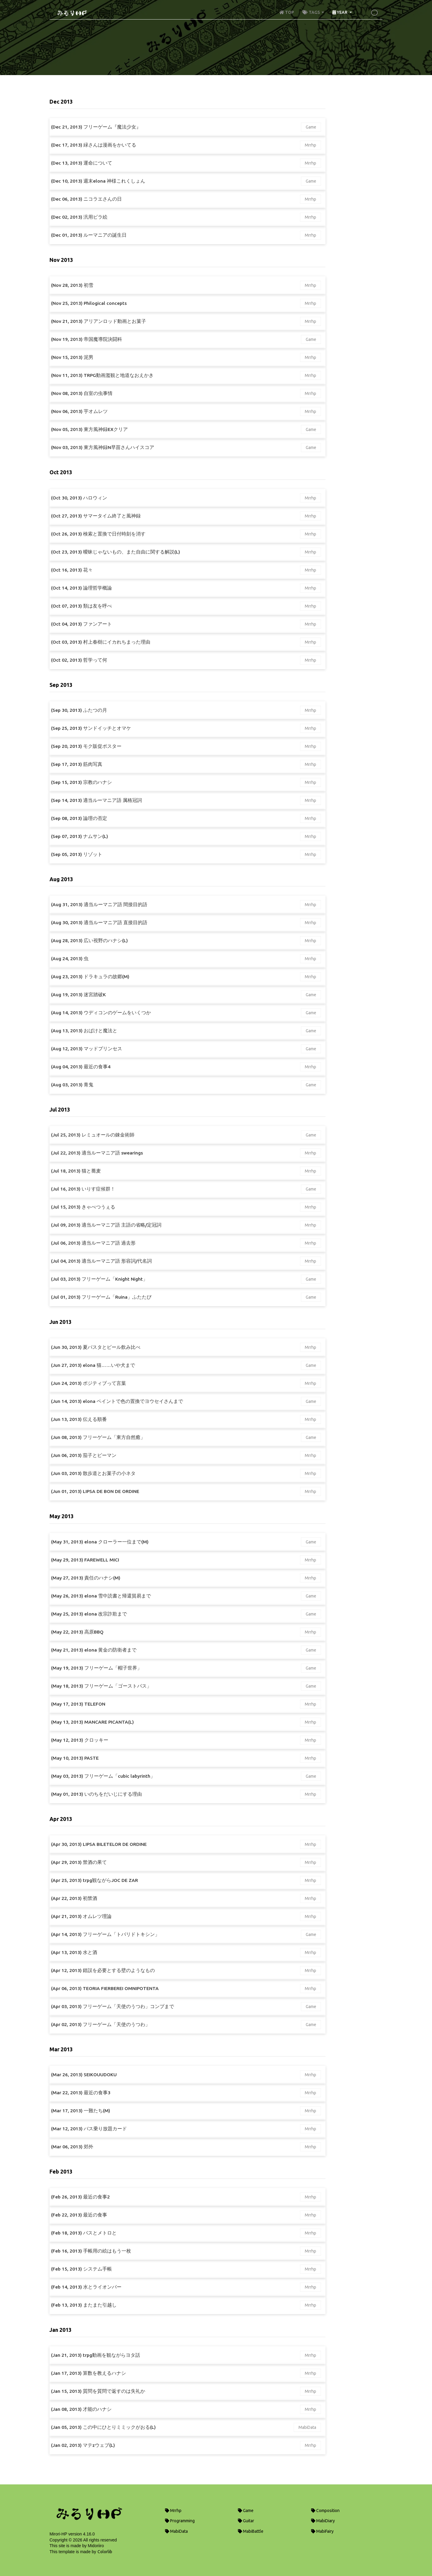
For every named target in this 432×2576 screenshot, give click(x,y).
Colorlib (105, 2551)
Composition (325, 2510)
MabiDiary (323, 2520)
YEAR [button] (340, 12)
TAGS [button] (311, 12)
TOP (286, 12)
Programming (180, 2520)
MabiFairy (322, 2531)
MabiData (307, 2427)
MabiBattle (250, 2531)
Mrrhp (310, 145)
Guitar (246, 2520)
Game (311, 127)
